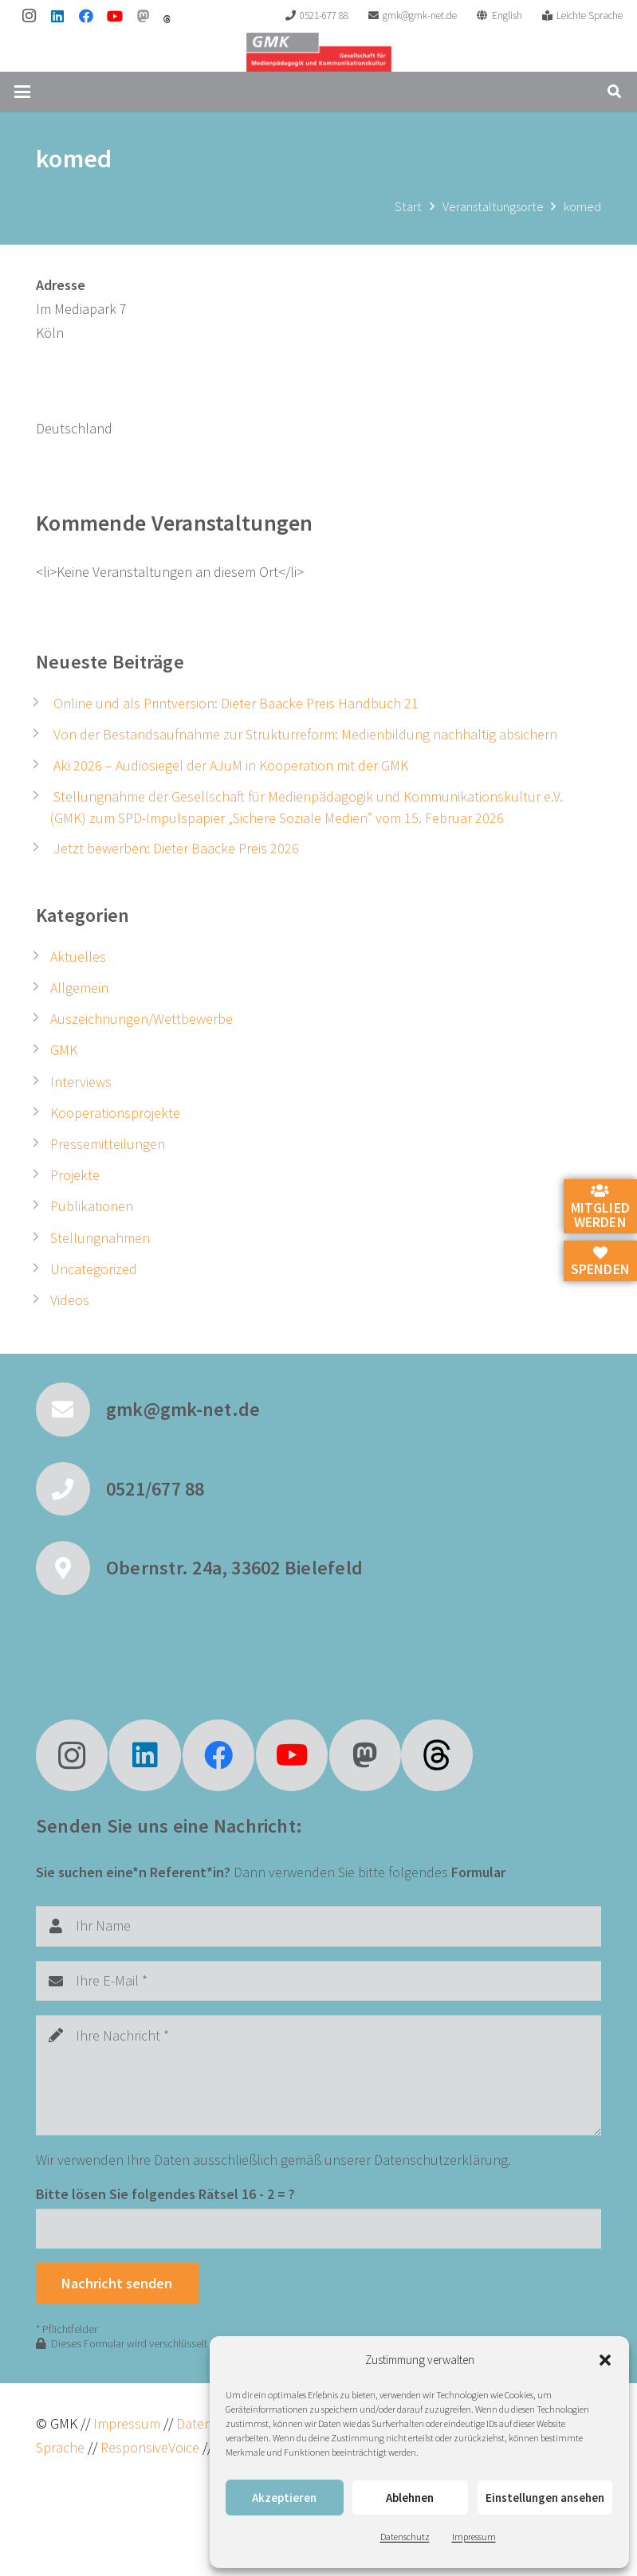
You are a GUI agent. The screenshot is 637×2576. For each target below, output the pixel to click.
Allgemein (79, 987)
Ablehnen (410, 2497)
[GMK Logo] (318, 52)
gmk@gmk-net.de (183, 1409)
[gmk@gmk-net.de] (71, 1409)
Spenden (600, 1262)
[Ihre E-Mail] (318, 1981)
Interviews (81, 1081)
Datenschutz (405, 2537)
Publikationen (91, 1206)
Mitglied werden (600, 1207)
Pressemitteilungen (107, 1144)
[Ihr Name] (318, 1926)
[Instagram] (28, 16)
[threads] (167, 19)
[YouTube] (114, 16)
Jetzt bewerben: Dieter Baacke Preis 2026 (176, 848)
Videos (69, 1300)
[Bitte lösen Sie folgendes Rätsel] (318, 2229)
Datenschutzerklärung (441, 2160)
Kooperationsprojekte (115, 1113)
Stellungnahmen (100, 1238)
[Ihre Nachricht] (318, 2075)
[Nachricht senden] (117, 2283)
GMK (63, 1050)
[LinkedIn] (57, 16)
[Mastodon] (143, 16)
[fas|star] (437, 1755)
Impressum (474, 2537)
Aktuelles (78, 956)
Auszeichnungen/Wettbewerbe (141, 1019)
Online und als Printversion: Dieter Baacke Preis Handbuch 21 (236, 703)
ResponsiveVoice (149, 2447)
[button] (605, 2360)
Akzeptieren (284, 2497)
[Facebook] (86, 16)
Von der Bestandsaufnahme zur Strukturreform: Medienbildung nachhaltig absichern (305, 734)
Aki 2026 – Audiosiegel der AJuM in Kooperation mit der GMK (230, 765)
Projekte (75, 1175)
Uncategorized (93, 1269)
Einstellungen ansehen (545, 2497)
